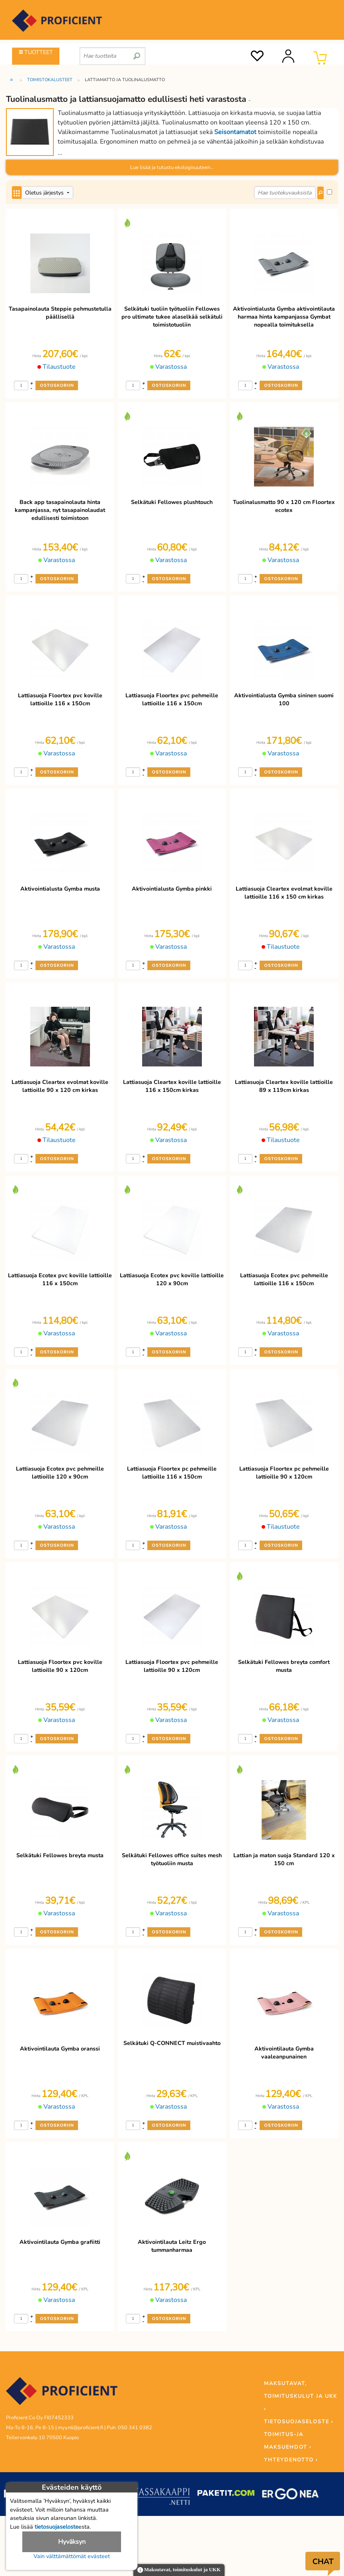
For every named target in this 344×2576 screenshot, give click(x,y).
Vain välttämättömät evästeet (71, 2556)
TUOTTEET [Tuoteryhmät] (36, 52)
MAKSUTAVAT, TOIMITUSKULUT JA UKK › (300, 2396)
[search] (136, 52)
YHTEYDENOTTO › (291, 2459)
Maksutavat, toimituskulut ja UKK (179, 2570)
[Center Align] (17, 192)
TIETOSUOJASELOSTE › (298, 2421)
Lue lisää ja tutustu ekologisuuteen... (172, 167)
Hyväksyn (72, 2541)
